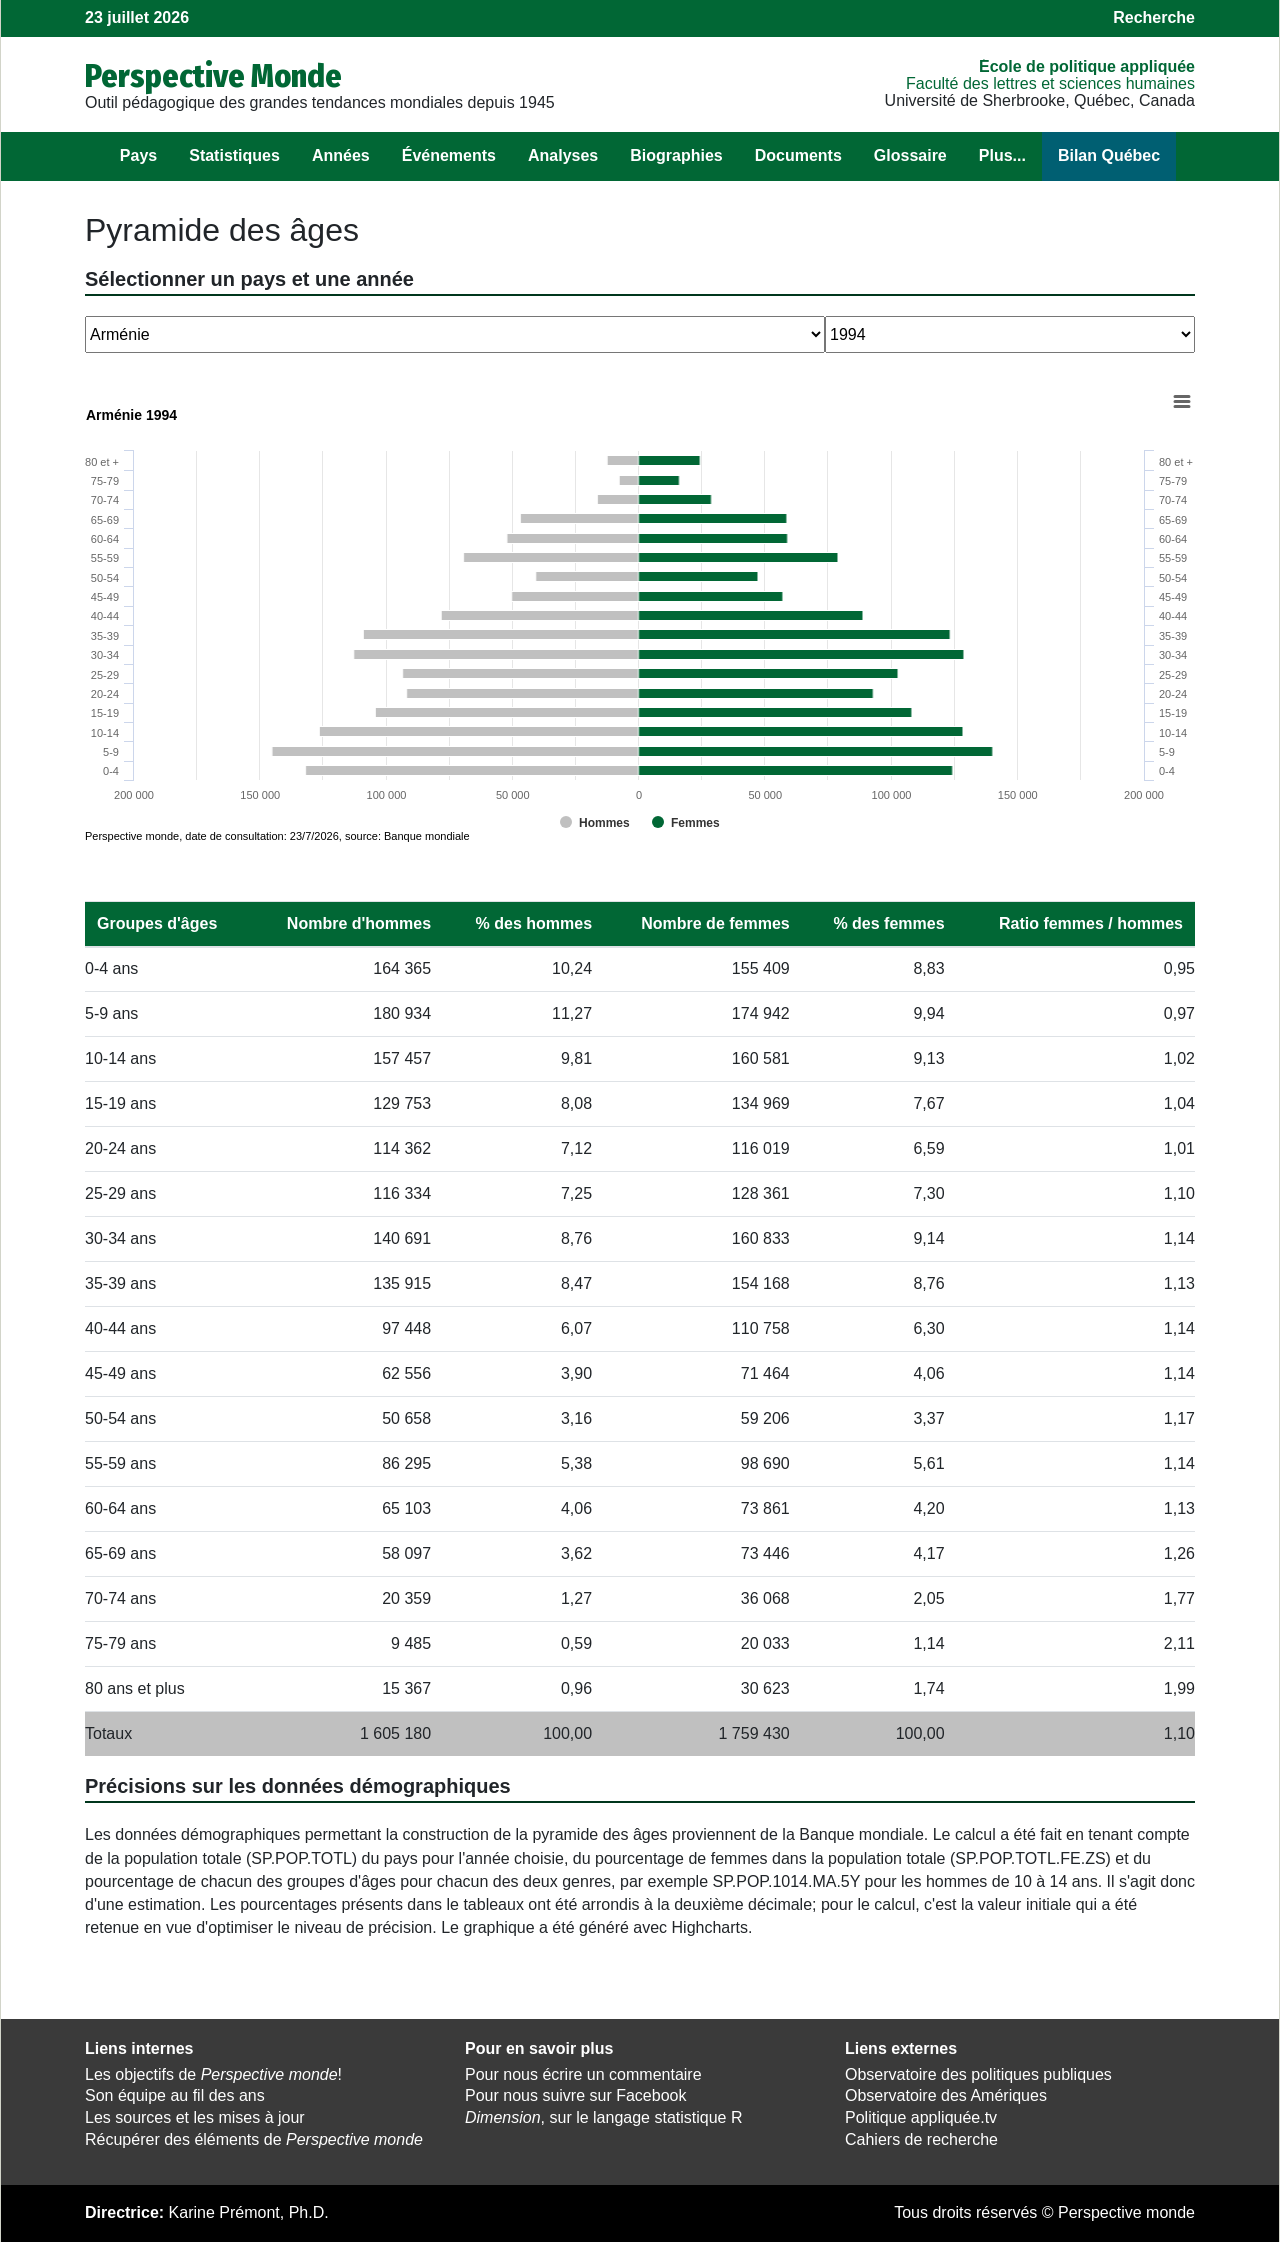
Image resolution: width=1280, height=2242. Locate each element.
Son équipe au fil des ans (175, 2095)
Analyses (563, 155)
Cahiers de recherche (921, 2139)
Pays (138, 155)
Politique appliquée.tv (921, 2117)
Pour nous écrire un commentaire (583, 2074)
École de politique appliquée (1087, 66)
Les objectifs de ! (213, 2074)
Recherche (1154, 17)
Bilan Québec (1109, 155)
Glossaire (910, 155)
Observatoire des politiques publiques (978, 2074)
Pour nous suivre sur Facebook (575, 2095)
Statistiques (234, 155)
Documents (798, 155)
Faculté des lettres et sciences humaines (1050, 83)
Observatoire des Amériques (946, 2095)
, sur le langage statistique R (603, 2117)
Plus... (1002, 155)
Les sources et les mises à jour (195, 2117)
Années (341, 155)
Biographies (676, 155)
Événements (449, 155)
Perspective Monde (213, 76)
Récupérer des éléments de (254, 2139)
